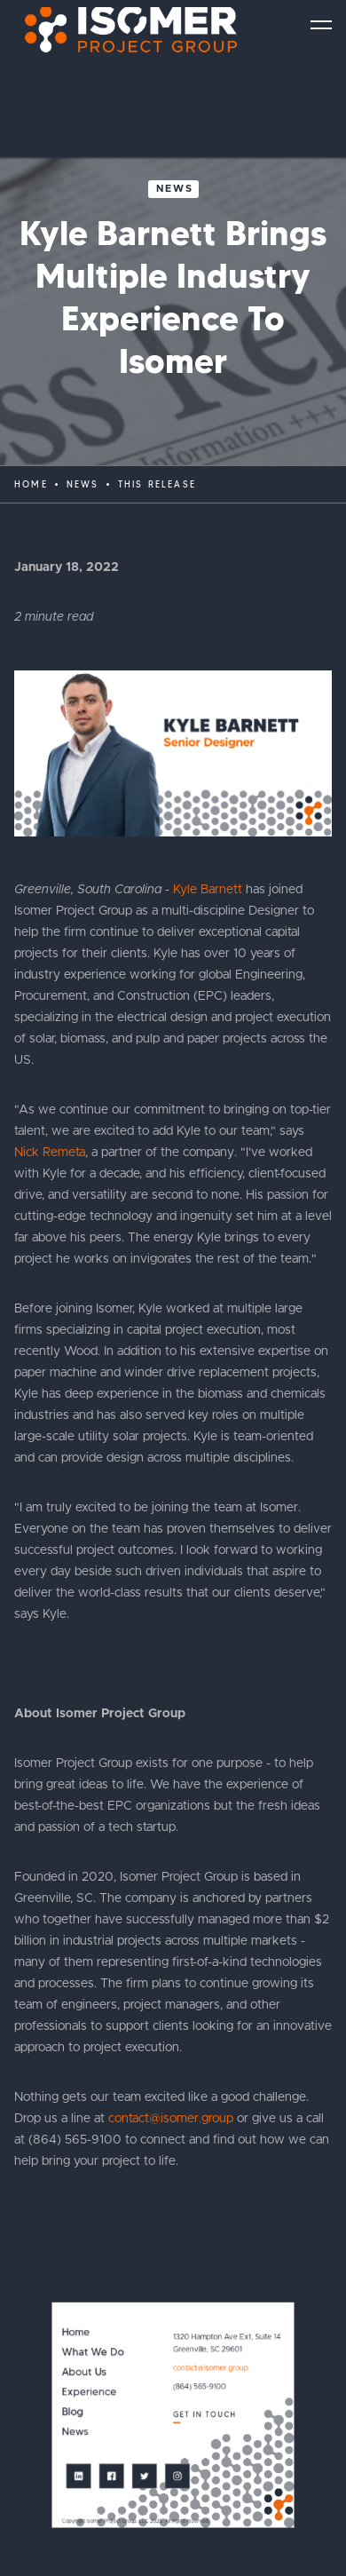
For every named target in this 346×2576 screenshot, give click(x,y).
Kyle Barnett (207, 890)
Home (31, 484)
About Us (84, 2372)
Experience (89, 2392)
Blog (72, 2412)
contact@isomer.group (170, 2118)
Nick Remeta (49, 1152)
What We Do (93, 2352)
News (174, 189)
